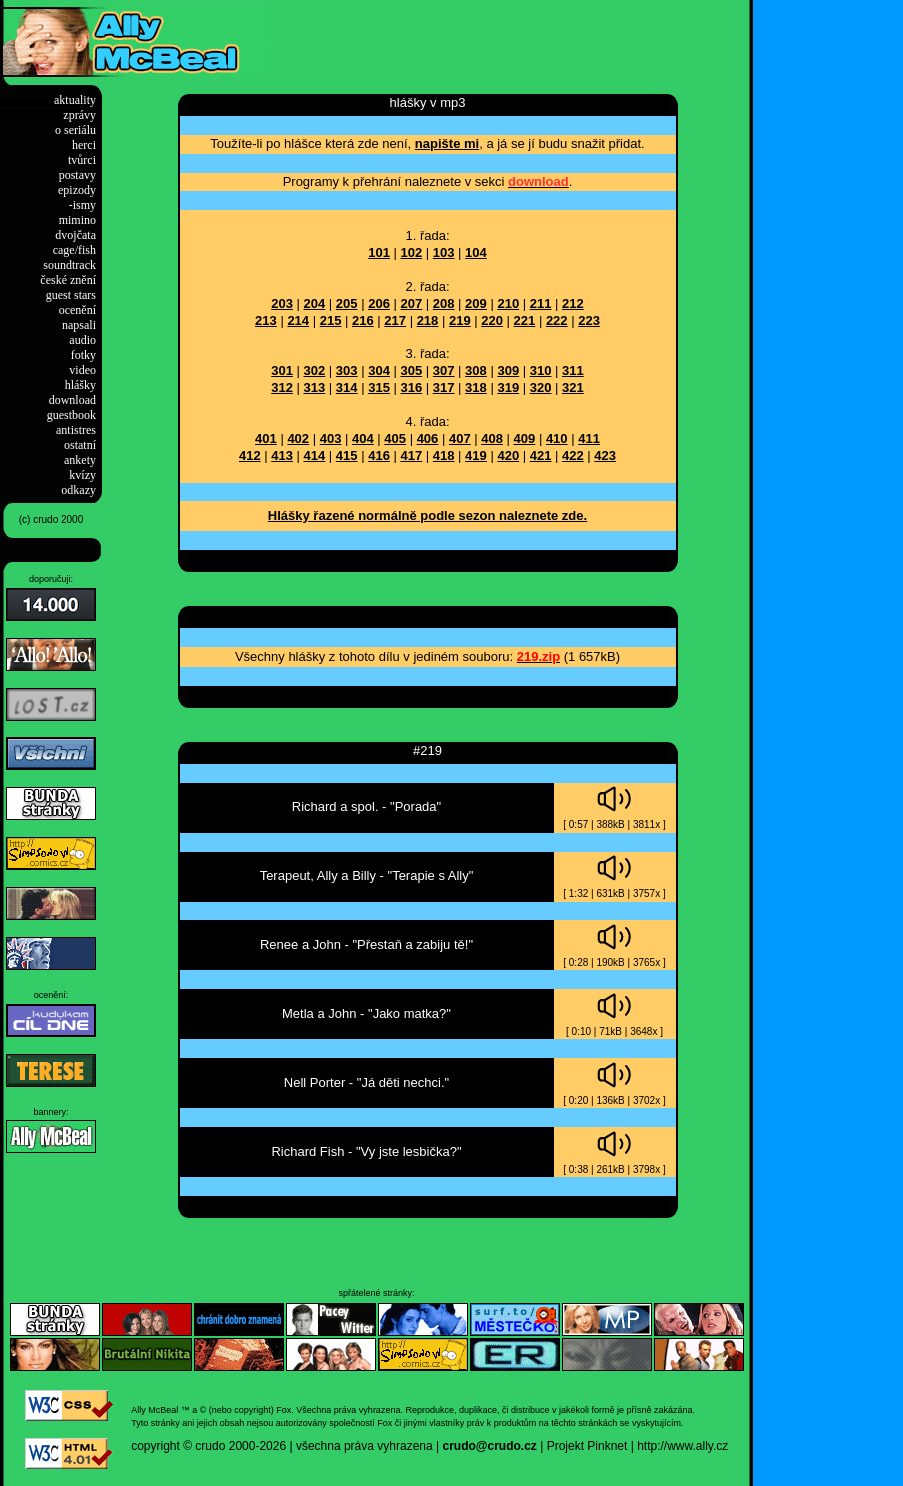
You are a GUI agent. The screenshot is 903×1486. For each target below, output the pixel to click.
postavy (77, 175)
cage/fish (74, 250)
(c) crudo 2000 (51, 519)
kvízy (82, 475)
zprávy (79, 115)
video (82, 370)
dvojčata (75, 235)
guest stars (71, 295)
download (72, 400)
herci (84, 145)
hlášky (80, 385)
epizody (77, 190)
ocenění (77, 310)
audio (82, 340)
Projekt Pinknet (587, 1446)
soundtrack (69, 265)
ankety (80, 460)
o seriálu (75, 130)
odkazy (78, 490)
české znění (68, 280)
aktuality (75, 100)
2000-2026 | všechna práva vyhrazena (331, 1446)
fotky (83, 355)
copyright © (161, 1446)
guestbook (71, 415)
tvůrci (82, 160)
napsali (79, 325)
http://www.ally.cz (682, 1446)
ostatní (80, 445)
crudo (210, 1446)
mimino (77, 220)
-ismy (82, 205)
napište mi (447, 143)
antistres (76, 430)
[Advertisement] (504, 37)
